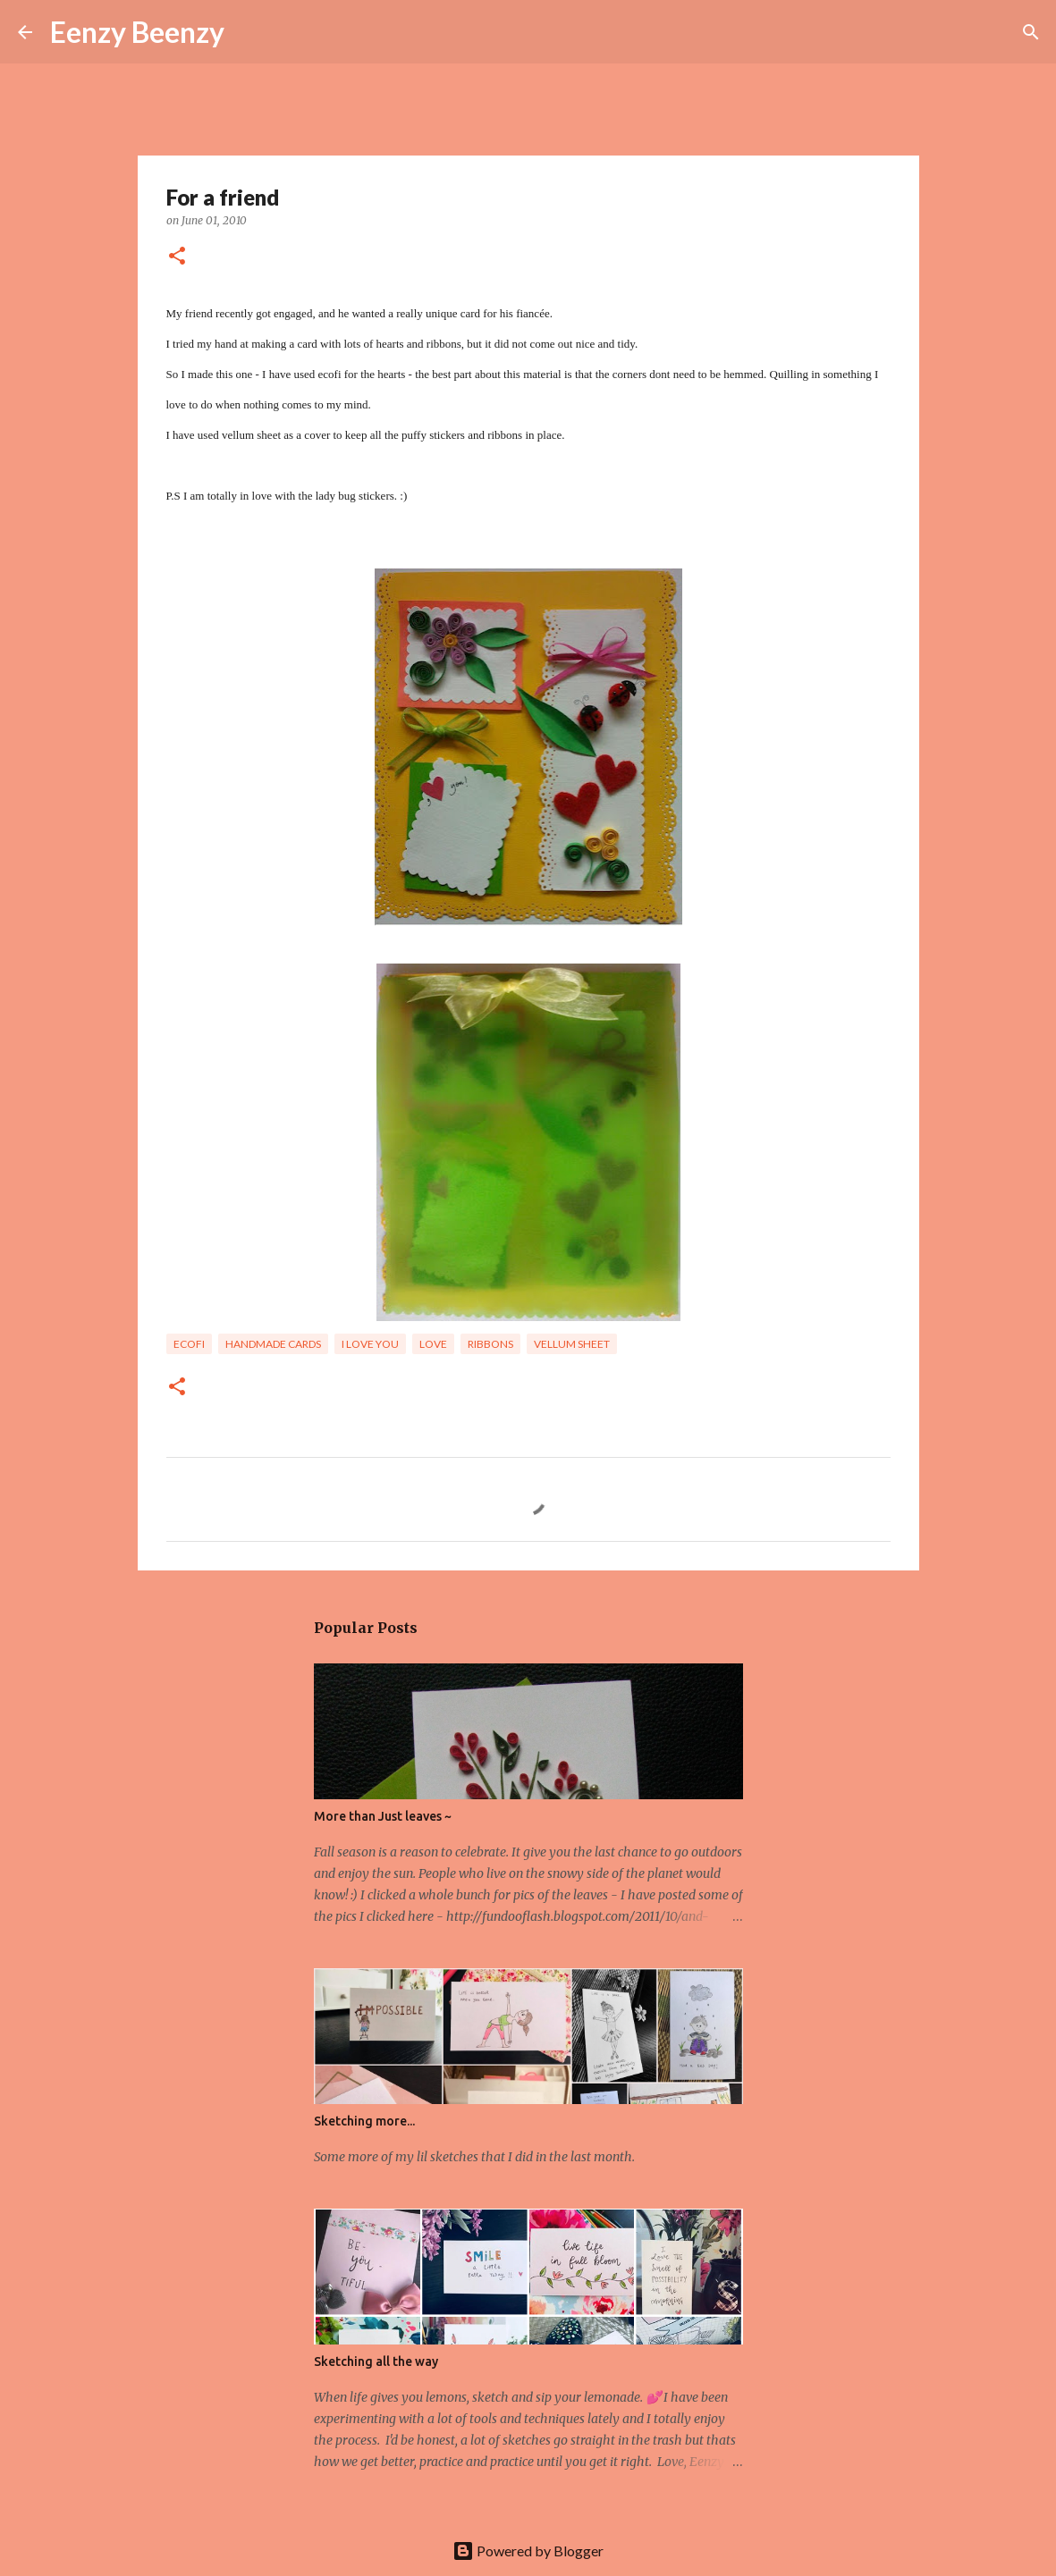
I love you (370, 1344)
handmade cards (273, 1344)
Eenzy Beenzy (137, 31)
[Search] (249, 32)
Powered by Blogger (528, 2550)
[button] (177, 257)
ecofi (189, 1344)
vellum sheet (572, 1344)
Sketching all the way (376, 2361)
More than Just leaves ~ (383, 1816)
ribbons (490, 1344)
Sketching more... (364, 2121)
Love (433, 1344)
